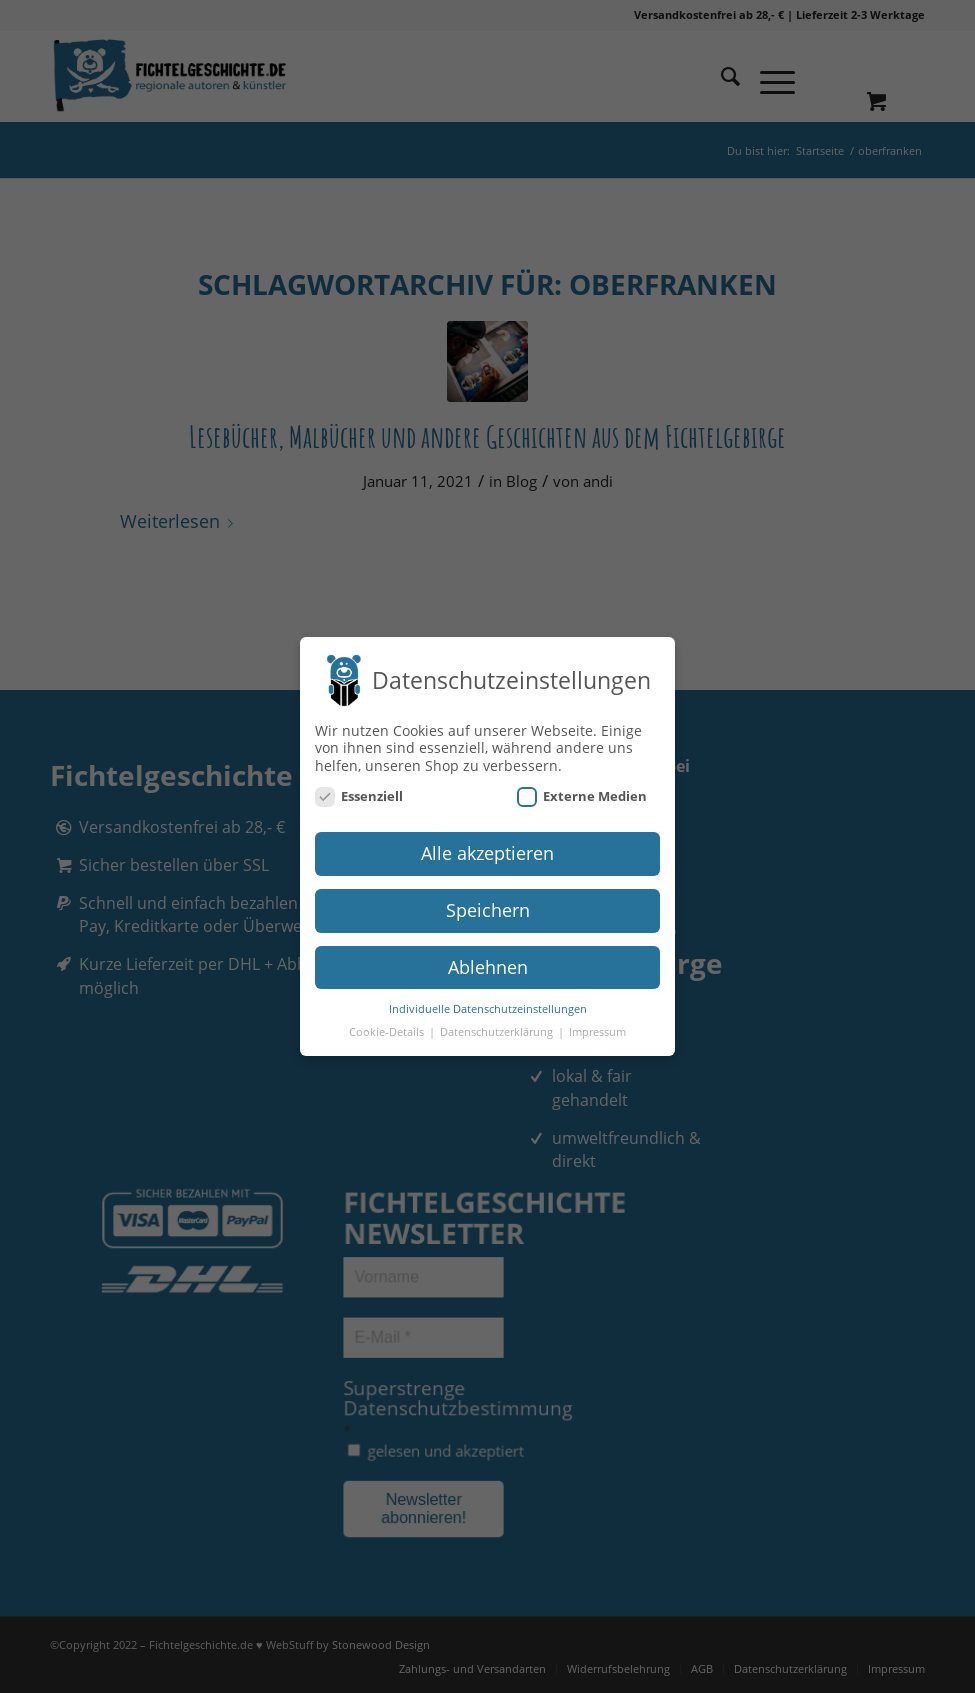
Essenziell (359, 795)
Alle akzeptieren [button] (487, 851)
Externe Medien (582, 795)
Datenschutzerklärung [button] (498, 1030)
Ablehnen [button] (488, 965)
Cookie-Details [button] (388, 1030)
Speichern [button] (488, 908)
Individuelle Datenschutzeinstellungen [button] (488, 1007)
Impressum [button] (597, 1030)
